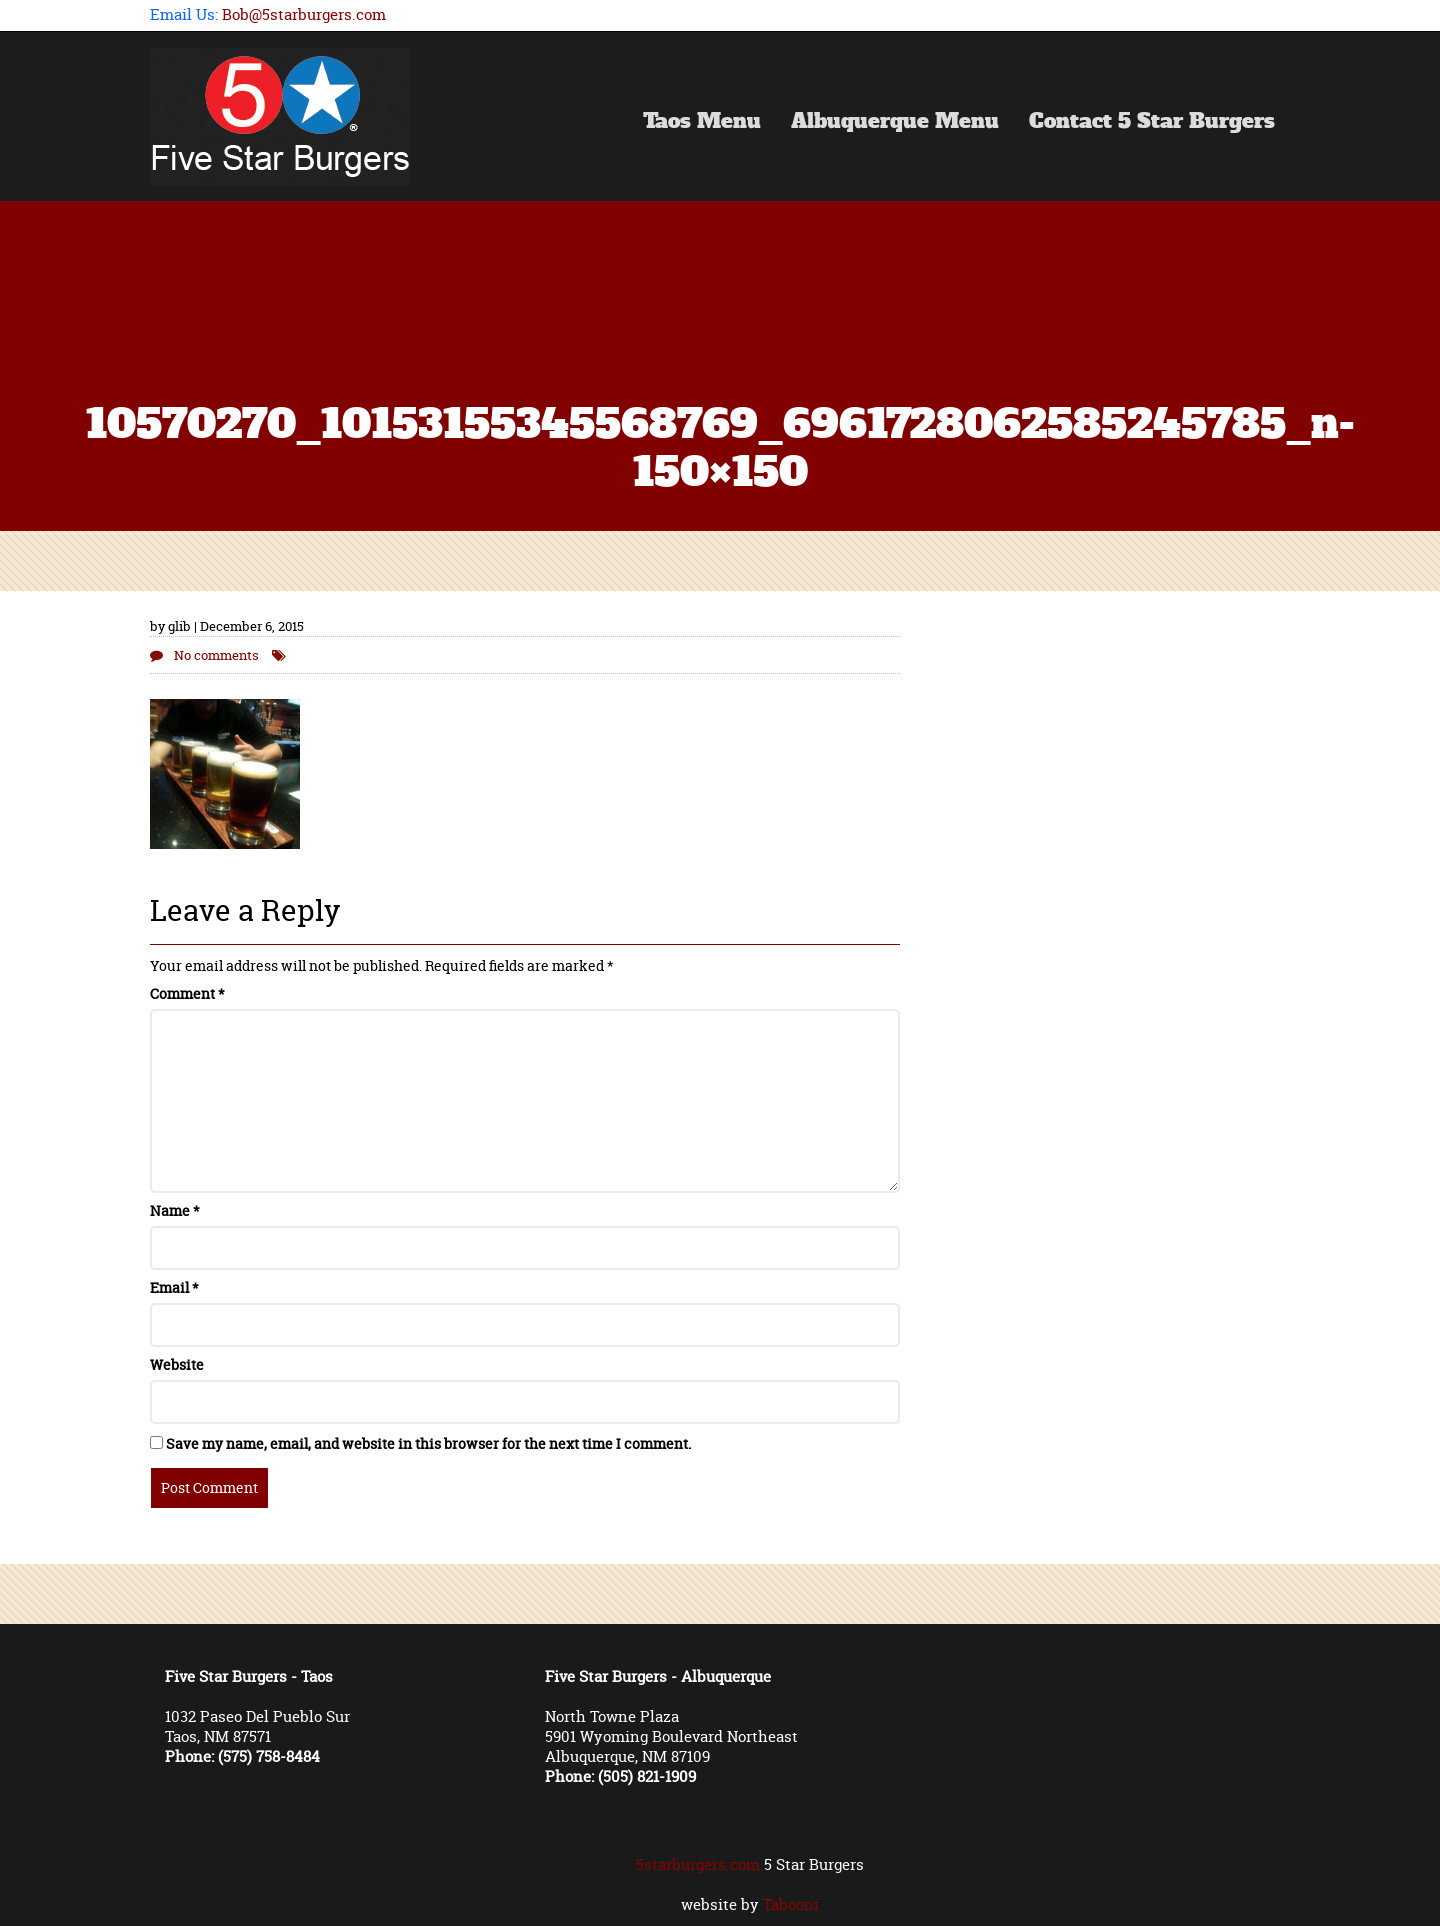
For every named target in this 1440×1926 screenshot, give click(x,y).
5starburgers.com (698, 1864)
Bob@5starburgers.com (304, 14)
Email (174, 1287)
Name (175, 1210)
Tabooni (791, 1904)
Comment (187, 993)
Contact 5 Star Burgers (1152, 123)
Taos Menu (702, 123)
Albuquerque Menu (895, 123)
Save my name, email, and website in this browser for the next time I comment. (428, 1443)
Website (177, 1364)
